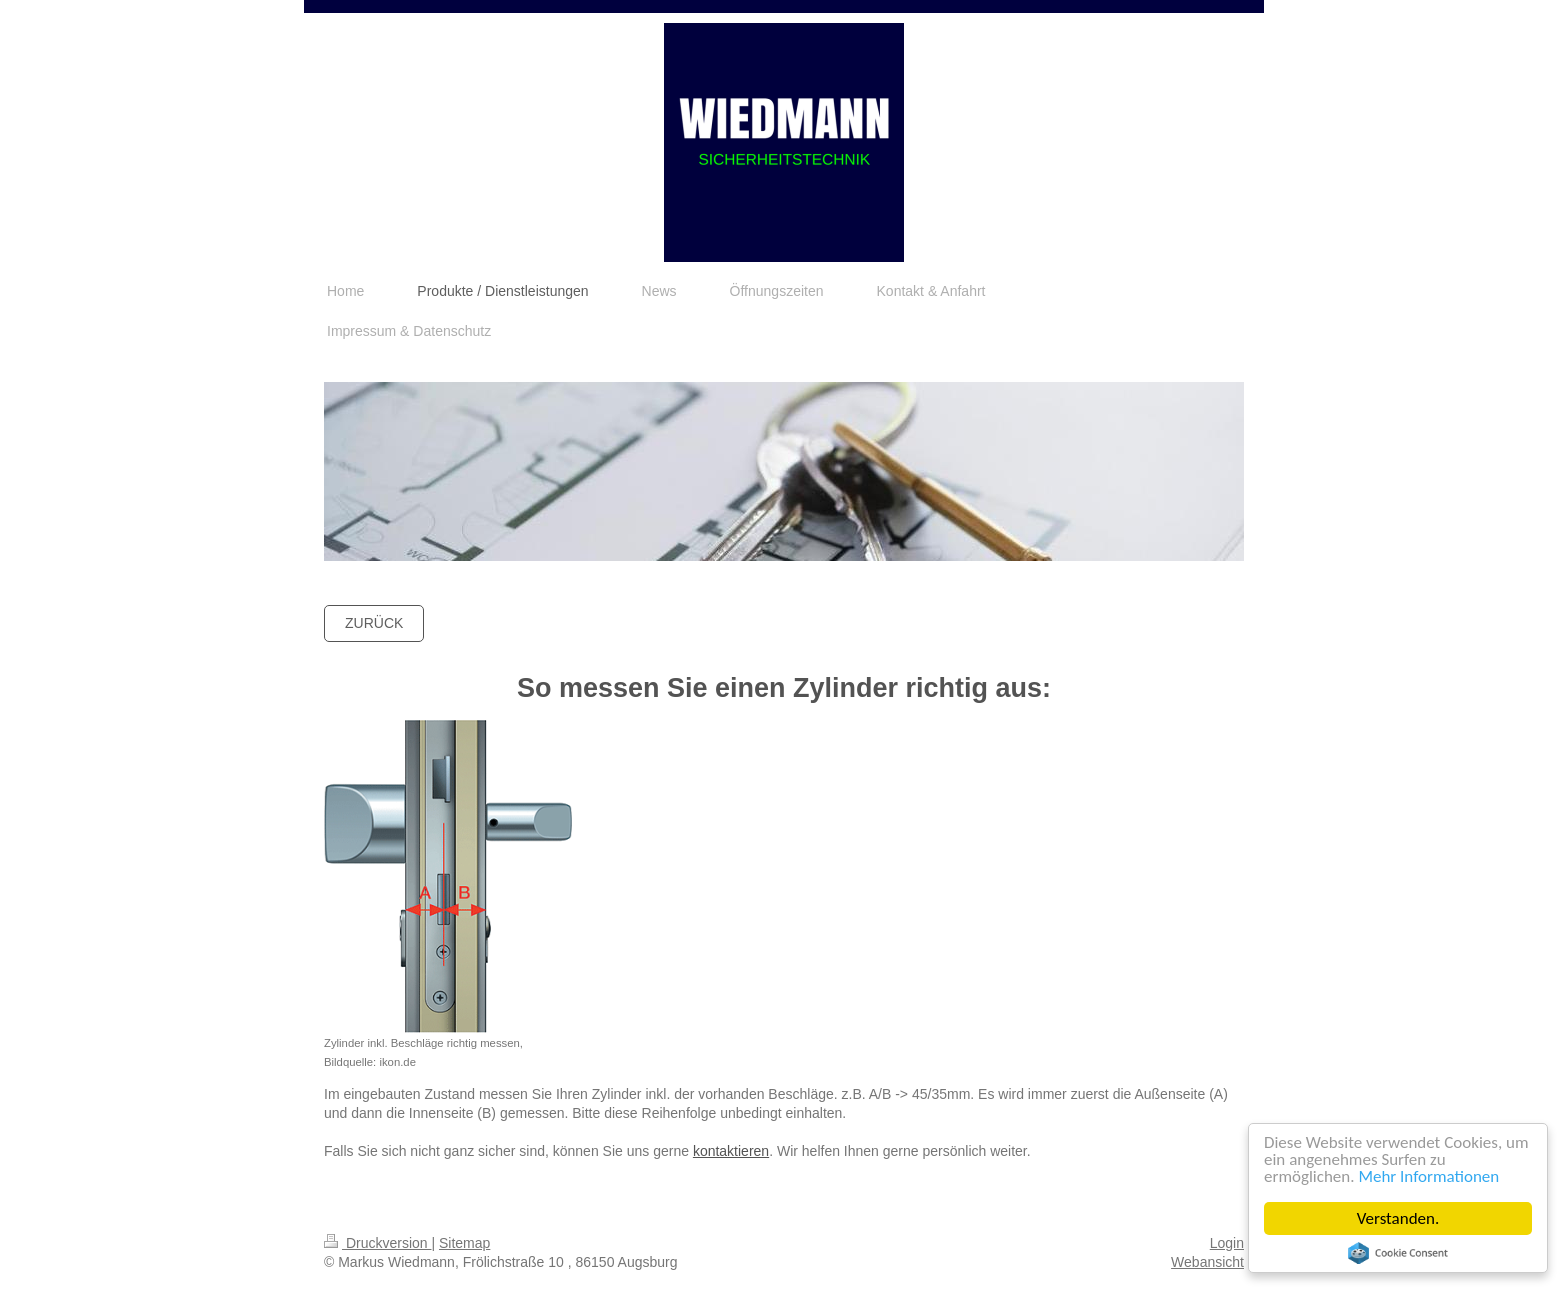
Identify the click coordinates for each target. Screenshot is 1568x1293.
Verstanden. (1398, 1218)
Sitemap (464, 1243)
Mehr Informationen (1429, 1176)
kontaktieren (731, 1151)
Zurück (374, 623)
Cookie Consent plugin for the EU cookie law (1398, 1253)
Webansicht (1207, 1262)
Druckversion (377, 1243)
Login (1227, 1243)
